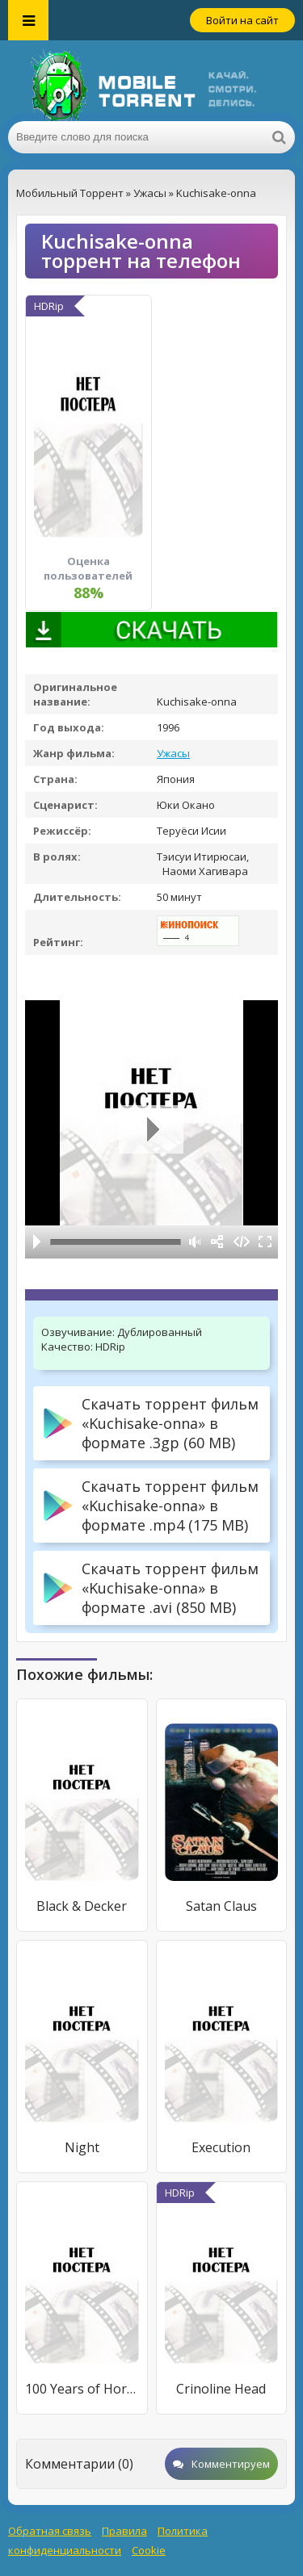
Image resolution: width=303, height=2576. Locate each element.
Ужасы (173, 753)
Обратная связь (49, 2531)
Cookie (149, 2550)
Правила (124, 2531)
